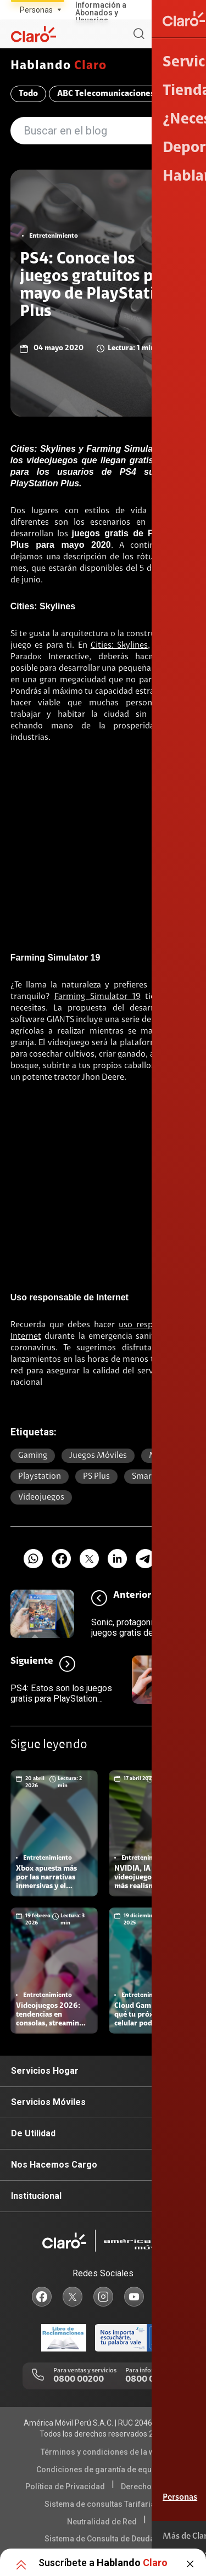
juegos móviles (98, 1455)
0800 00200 (78, 2379)
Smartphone (155, 1476)
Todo (28, 93)
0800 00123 (149, 2379)
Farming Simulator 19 (97, 996)
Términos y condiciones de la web (102, 2452)
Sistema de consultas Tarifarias (101, 2504)
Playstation (39, 1476)
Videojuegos (41, 1497)
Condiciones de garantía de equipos (102, 2469)
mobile (162, 1455)
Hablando (58, 66)
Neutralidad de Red (102, 2521)
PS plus (96, 1476)
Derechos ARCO (149, 2486)
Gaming (32, 1455)
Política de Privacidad (65, 2486)
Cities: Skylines (119, 645)
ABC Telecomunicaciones (105, 93)
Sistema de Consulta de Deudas (101, 2538)
